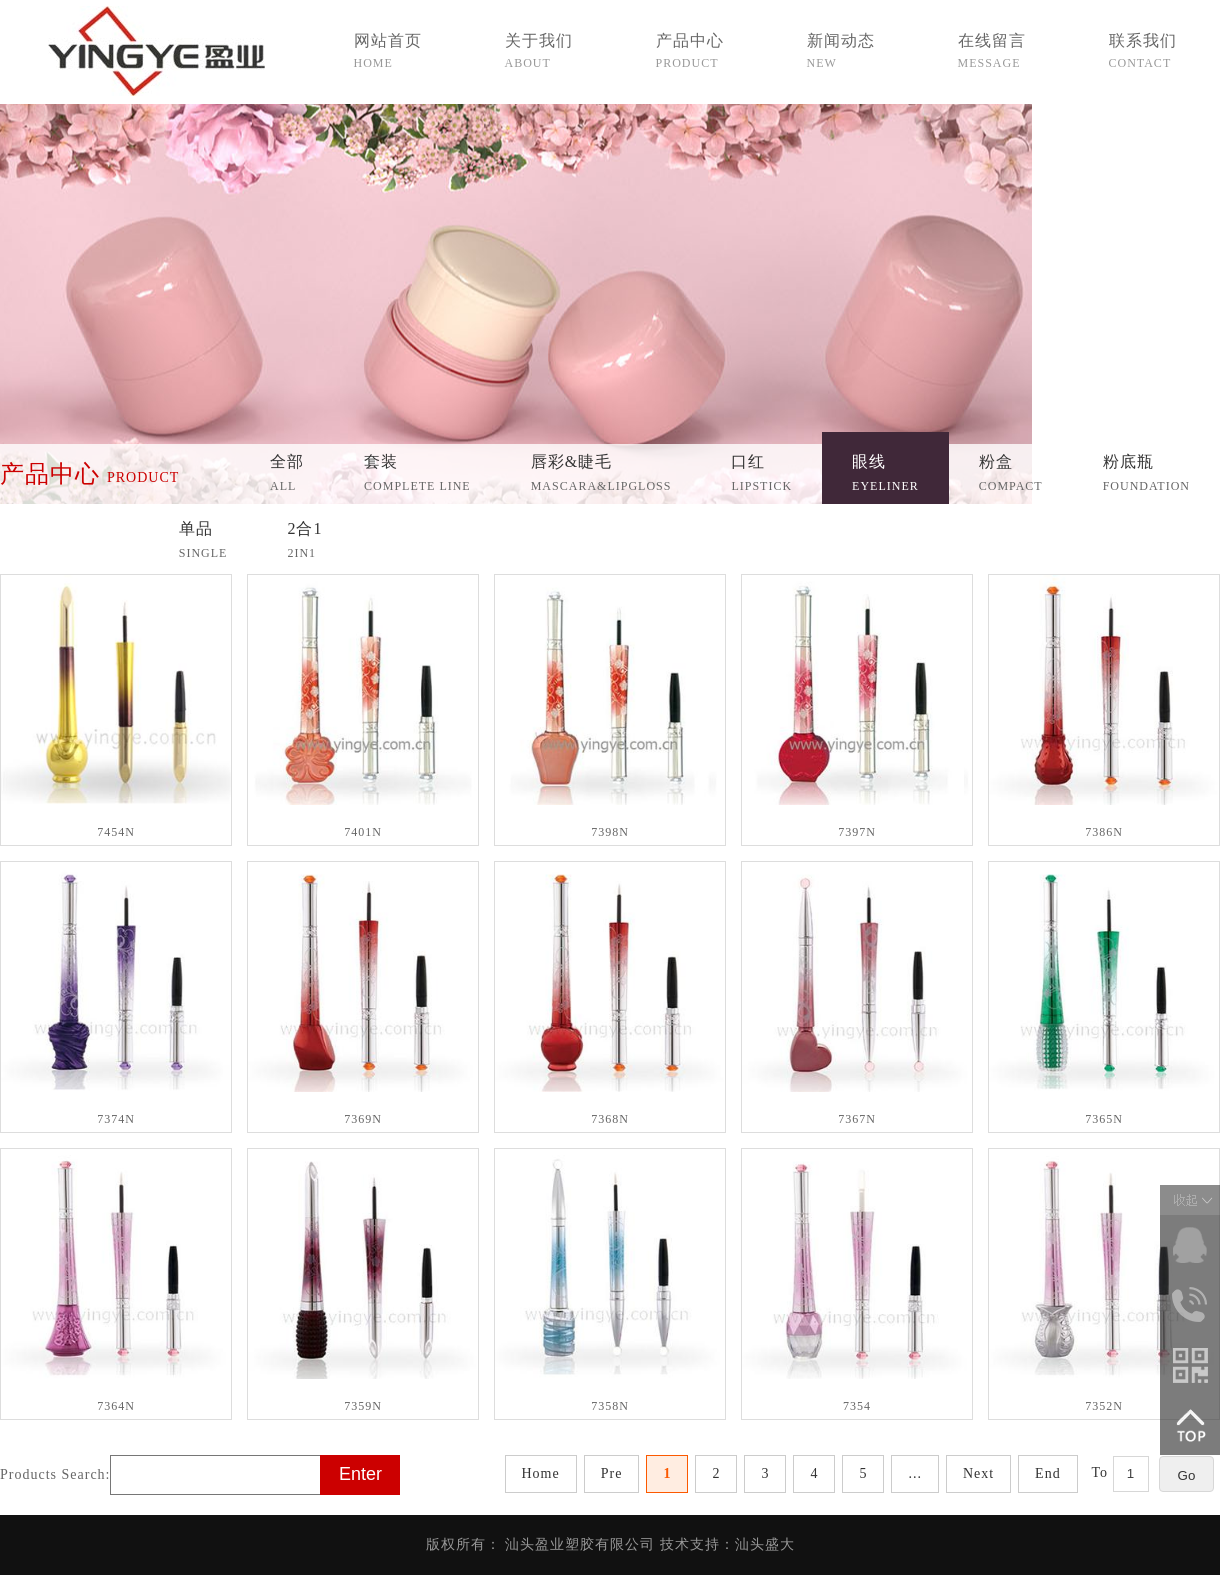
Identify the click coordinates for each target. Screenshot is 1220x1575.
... (915, 1473)
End (1048, 1473)
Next (978, 1473)
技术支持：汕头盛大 (727, 1544)
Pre (612, 1473)
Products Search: (55, 1474)
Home (541, 1473)
